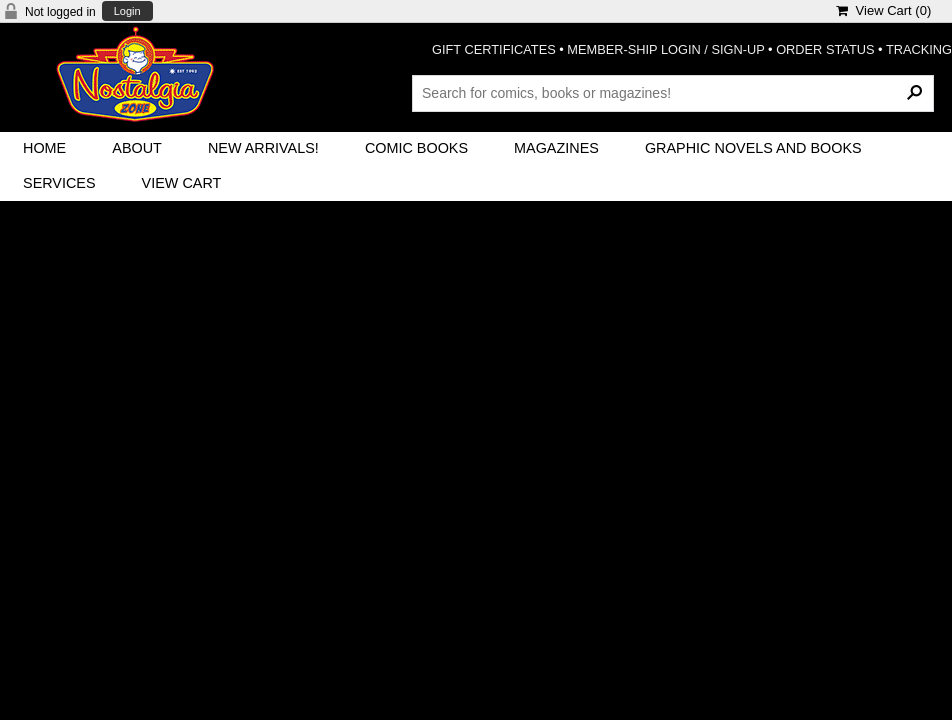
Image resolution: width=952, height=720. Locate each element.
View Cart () (883, 10)
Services (59, 183)
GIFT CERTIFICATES (494, 49)
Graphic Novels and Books (753, 148)
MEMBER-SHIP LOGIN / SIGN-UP (665, 49)
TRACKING (919, 49)
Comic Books (416, 148)
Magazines (556, 148)
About (137, 148)
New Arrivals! (263, 148)
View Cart (182, 183)
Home (44, 148)
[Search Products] (673, 93)
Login (127, 11)
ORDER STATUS (825, 49)
